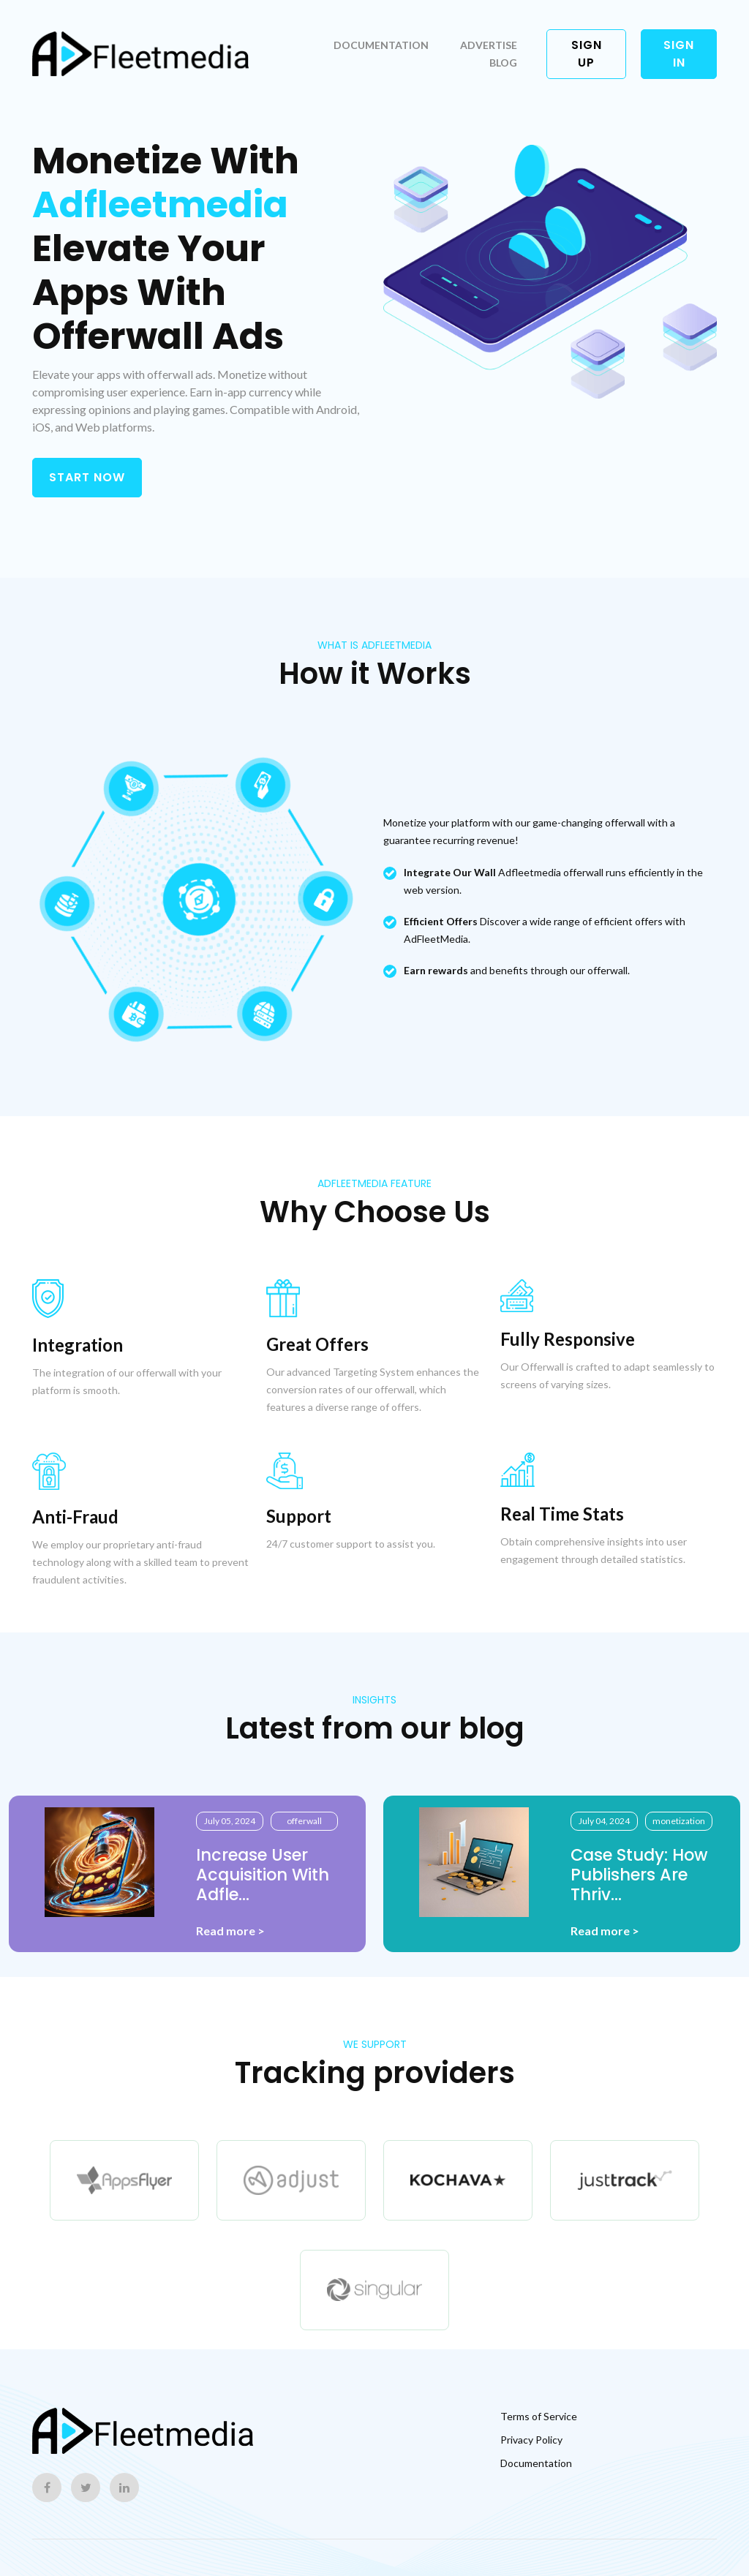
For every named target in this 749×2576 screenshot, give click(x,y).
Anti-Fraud (75, 1516)
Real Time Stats (562, 1513)
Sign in (678, 54)
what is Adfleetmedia (374, 645)
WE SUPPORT (375, 2044)
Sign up (586, 54)
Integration (77, 1344)
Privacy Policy (531, 2439)
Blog (503, 62)
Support (298, 1515)
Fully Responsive (567, 1338)
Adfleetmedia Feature (374, 1183)
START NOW (87, 477)
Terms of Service (538, 2416)
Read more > (230, 1930)
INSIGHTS (374, 1699)
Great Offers (317, 1344)
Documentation (381, 45)
